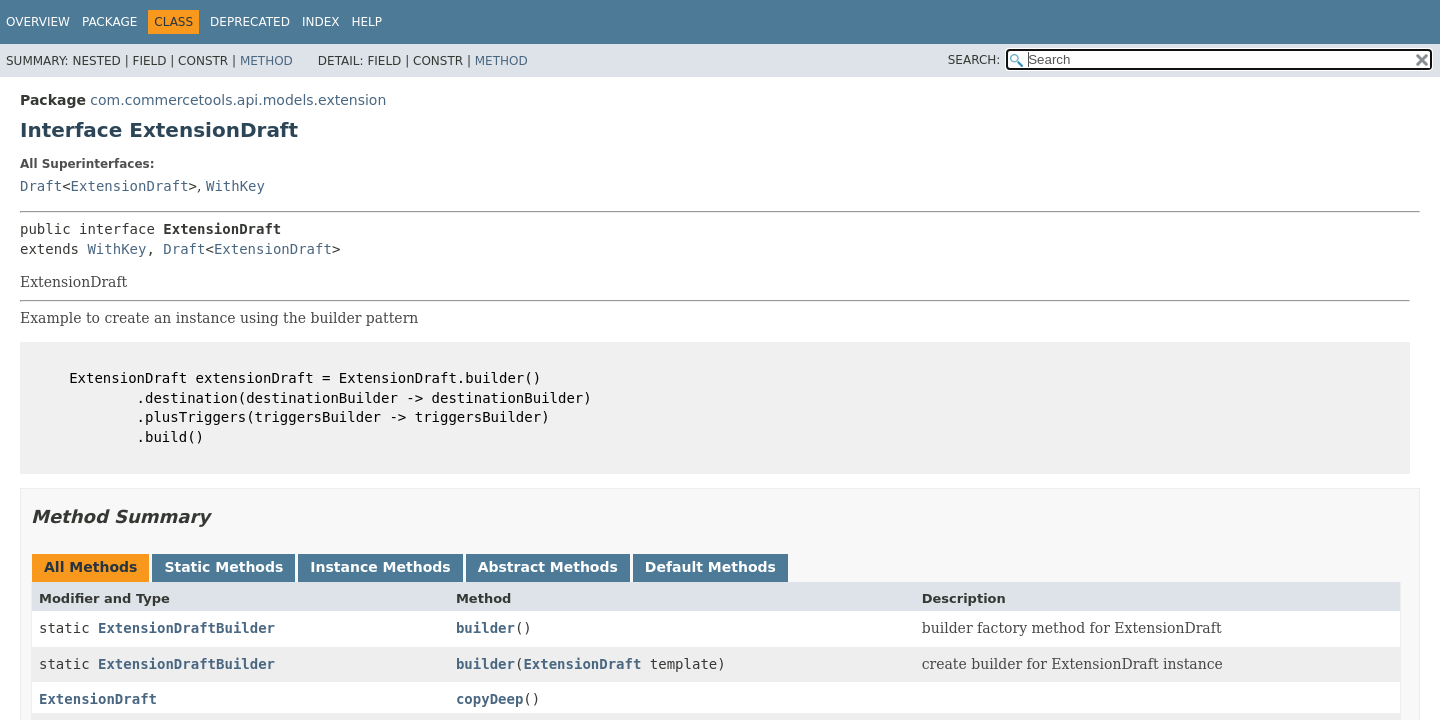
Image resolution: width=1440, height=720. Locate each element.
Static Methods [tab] (223, 567)
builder (485, 628)
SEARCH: (974, 60)
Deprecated (250, 22)
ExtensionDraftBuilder (186, 628)
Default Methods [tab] (710, 567)
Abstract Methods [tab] (548, 567)
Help (366, 22)
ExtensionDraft (130, 186)
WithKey (235, 186)
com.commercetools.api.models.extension (238, 100)
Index (321, 22)
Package (109, 22)
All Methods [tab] (90, 567)
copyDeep (489, 699)
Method (266, 61)
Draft (41, 186)
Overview (38, 22)
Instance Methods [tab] (380, 567)
